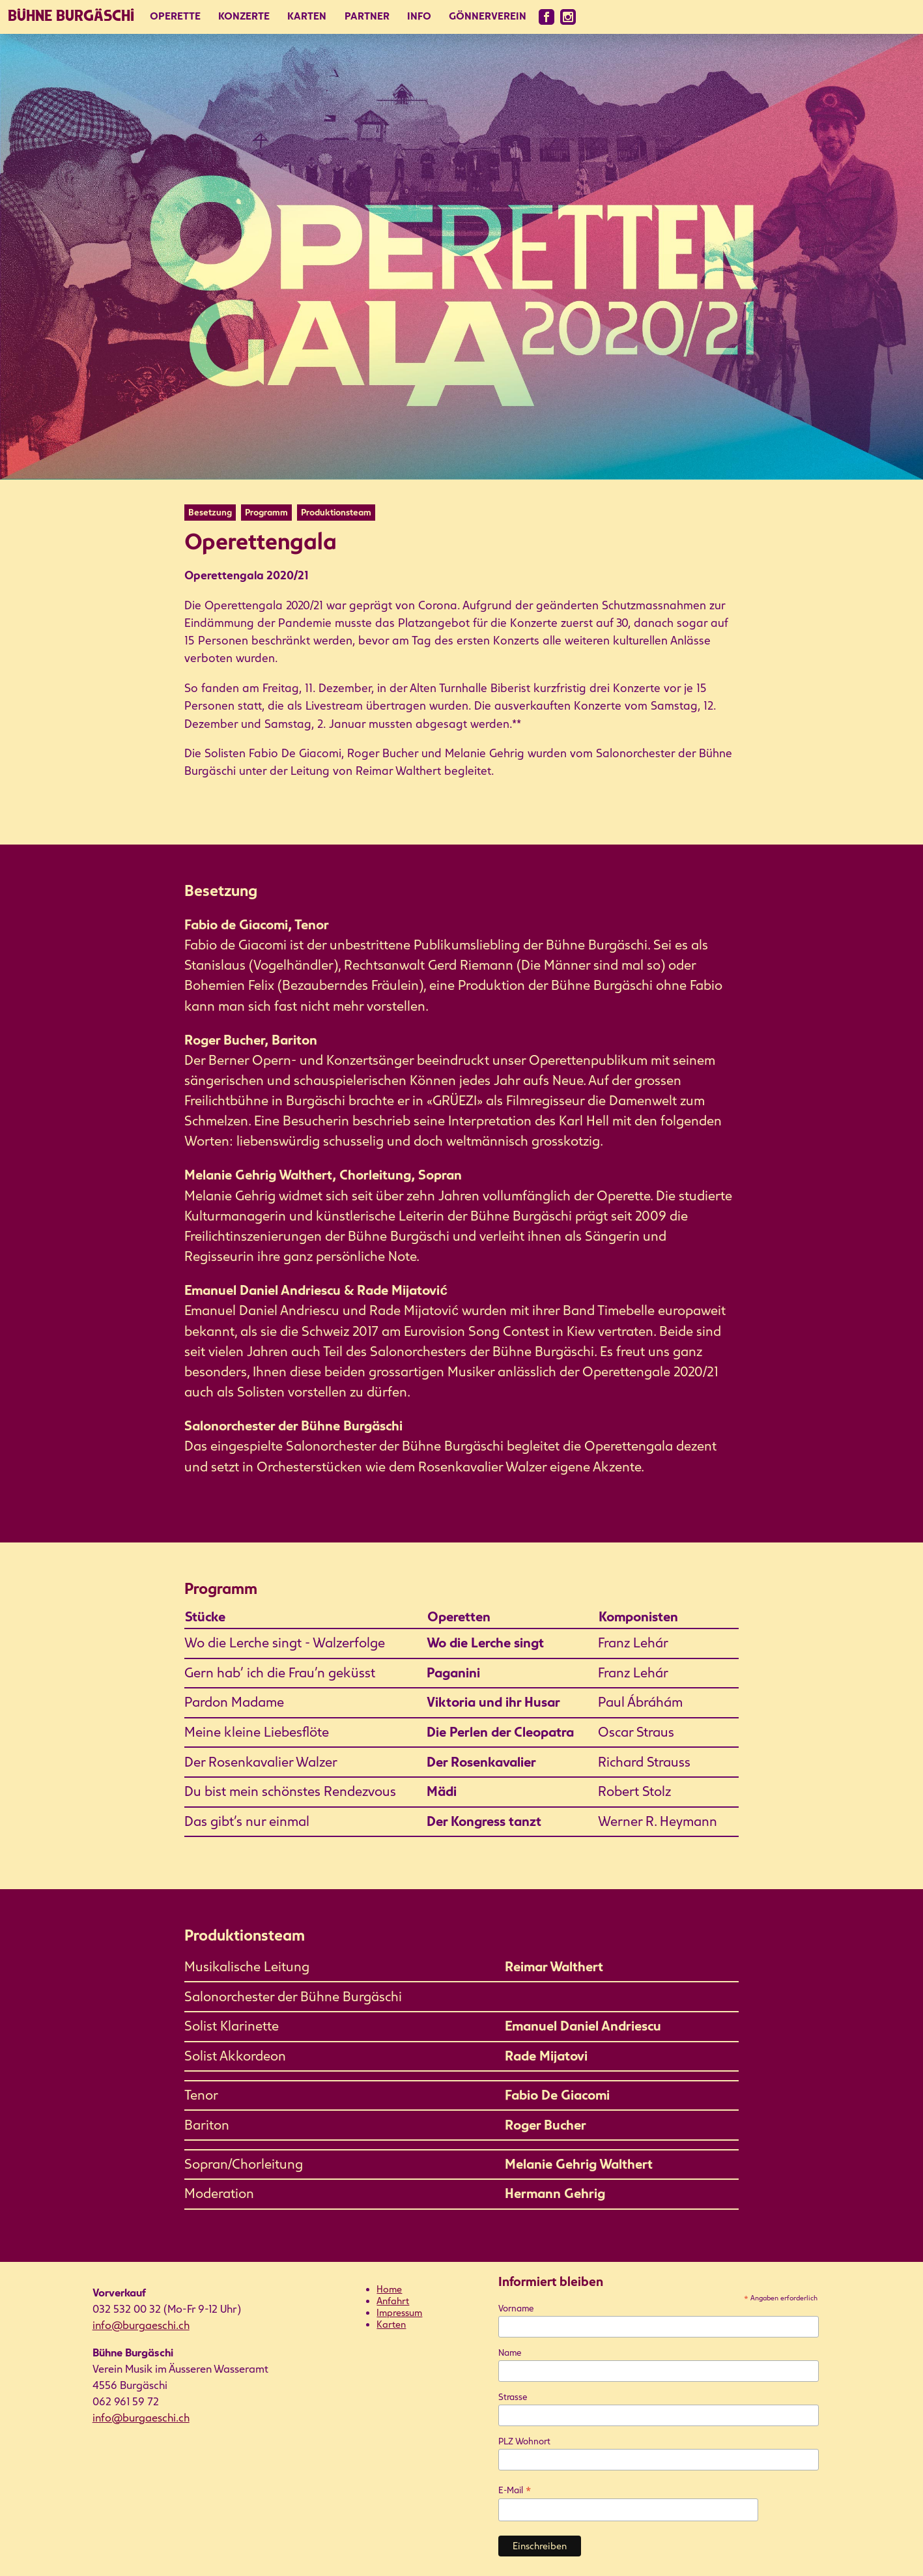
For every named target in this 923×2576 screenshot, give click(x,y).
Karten (306, 16)
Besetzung (210, 512)
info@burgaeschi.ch (141, 2325)
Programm (266, 512)
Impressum (399, 2313)
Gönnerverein (487, 16)
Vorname (515, 2308)
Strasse (512, 2397)
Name (509, 2352)
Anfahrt (392, 2301)
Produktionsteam (336, 512)
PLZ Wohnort (524, 2441)
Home (389, 2289)
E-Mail (514, 2490)
